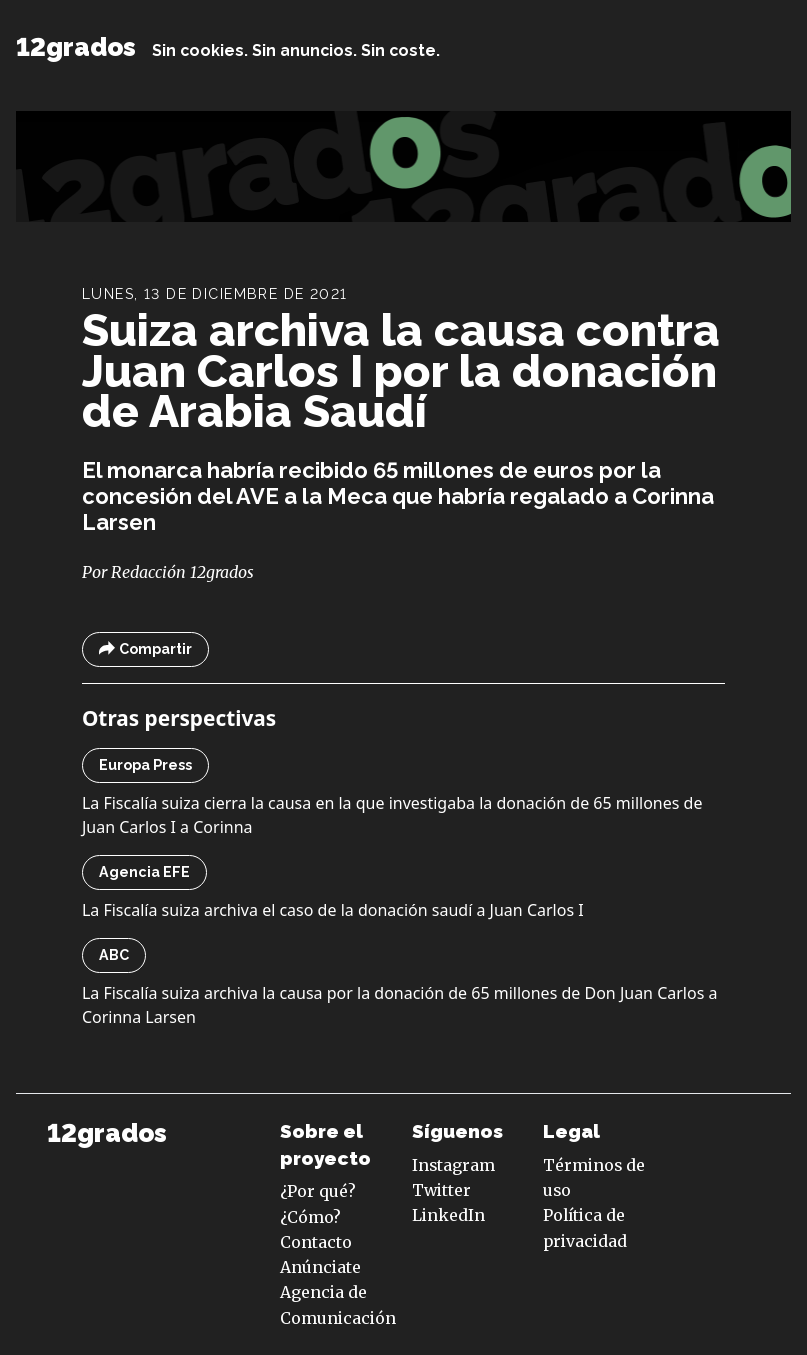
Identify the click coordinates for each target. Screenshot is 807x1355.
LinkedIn (448, 1215)
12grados (76, 47)
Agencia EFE (144, 872)
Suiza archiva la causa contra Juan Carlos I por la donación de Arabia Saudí (401, 371)
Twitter (441, 1190)
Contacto (316, 1242)
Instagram (453, 1165)
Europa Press (145, 765)
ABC (114, 955)
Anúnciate (320, 1267)
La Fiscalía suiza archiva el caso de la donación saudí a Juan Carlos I (333, 910)
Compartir (145, 649)
